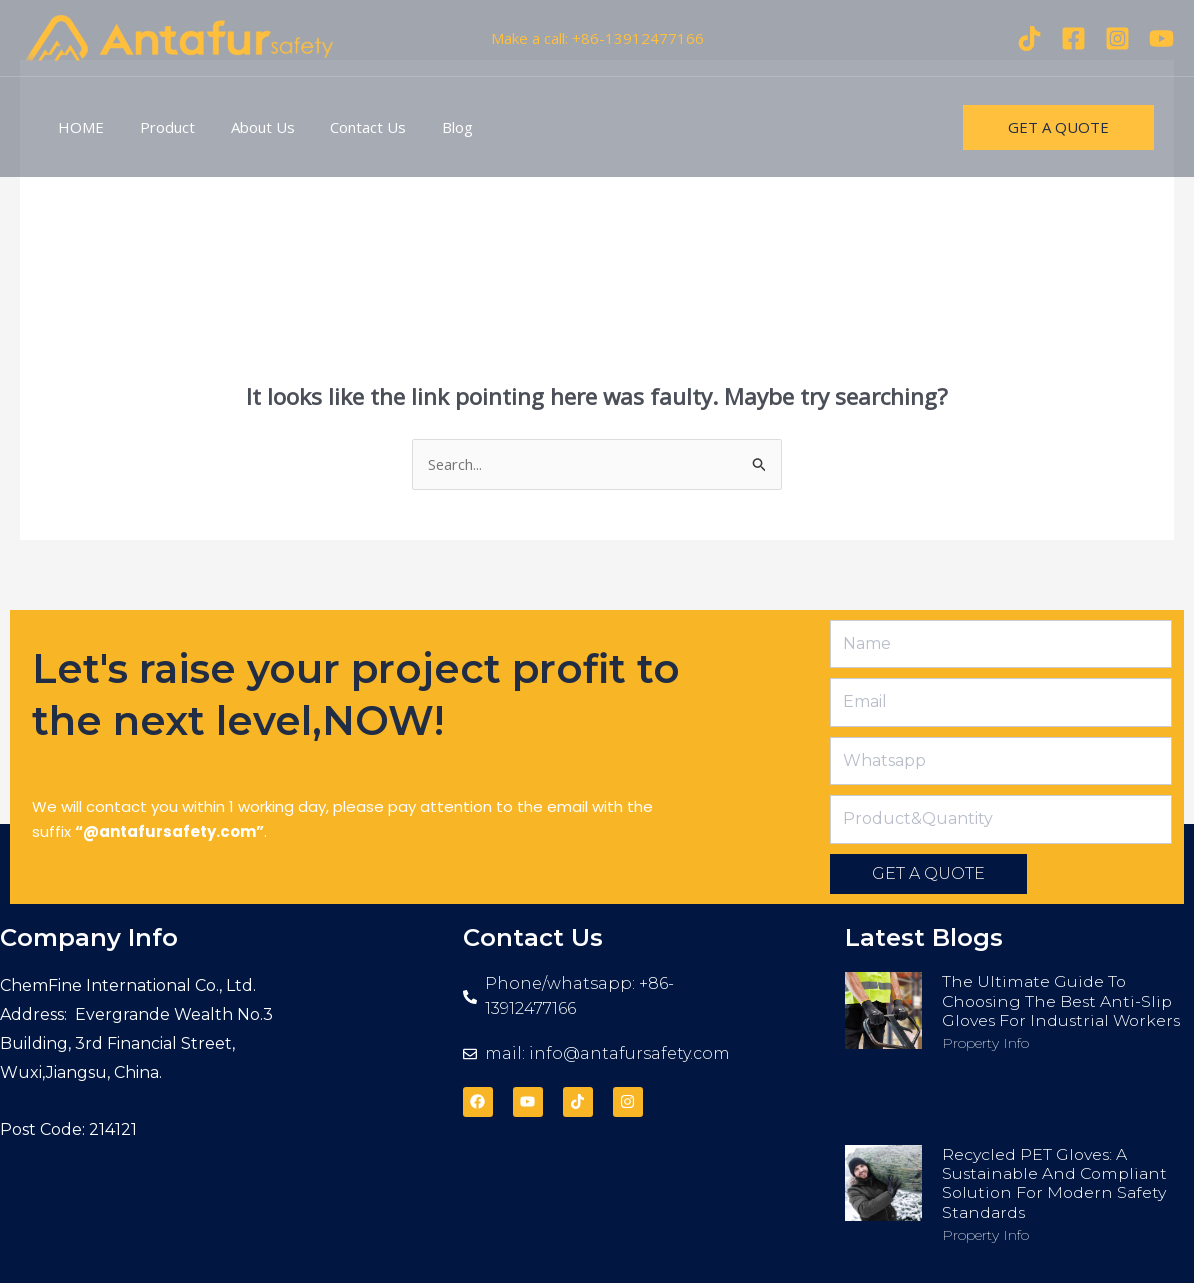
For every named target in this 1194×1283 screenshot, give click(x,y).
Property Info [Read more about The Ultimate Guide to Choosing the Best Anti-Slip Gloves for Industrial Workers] (985, 1043)
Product (158, 127)
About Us (248, 127)
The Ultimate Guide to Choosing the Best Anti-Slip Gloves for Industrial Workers (1065, 1001)
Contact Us (348, 127)
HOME (78, 127)
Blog (431, 127)
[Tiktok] (1029, 38)
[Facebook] (1073, 38)
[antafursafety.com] (180, 36)
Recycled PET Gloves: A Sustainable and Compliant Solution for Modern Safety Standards (1058, 1183)
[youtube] (1161, 38)
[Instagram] (1117, 38)
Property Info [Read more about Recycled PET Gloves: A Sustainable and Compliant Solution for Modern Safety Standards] (985, 1235)
